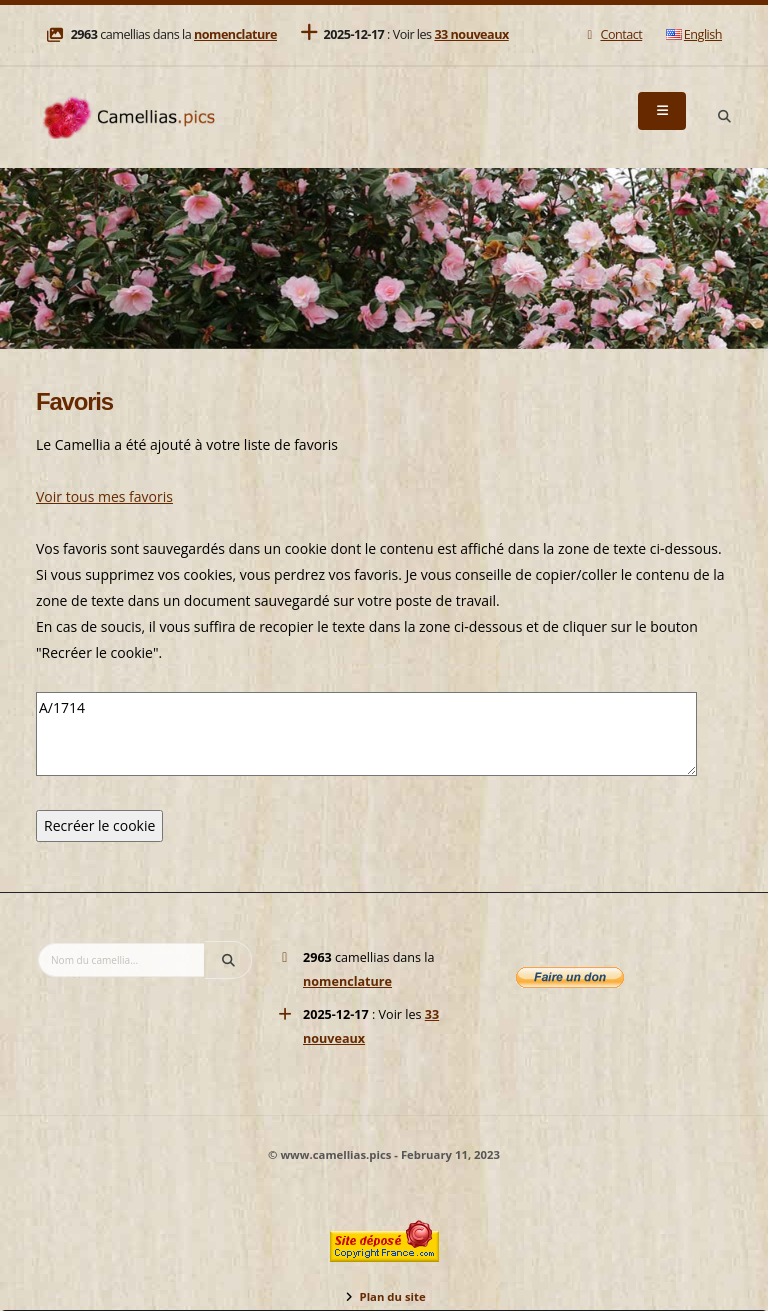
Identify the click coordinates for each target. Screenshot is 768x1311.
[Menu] (662, 111)
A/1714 (366, 734)
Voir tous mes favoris (104, 496)
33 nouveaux (471, 34)
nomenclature (235, 34)
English (694, 34)
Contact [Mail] (612, 34)
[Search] (724, 117)
